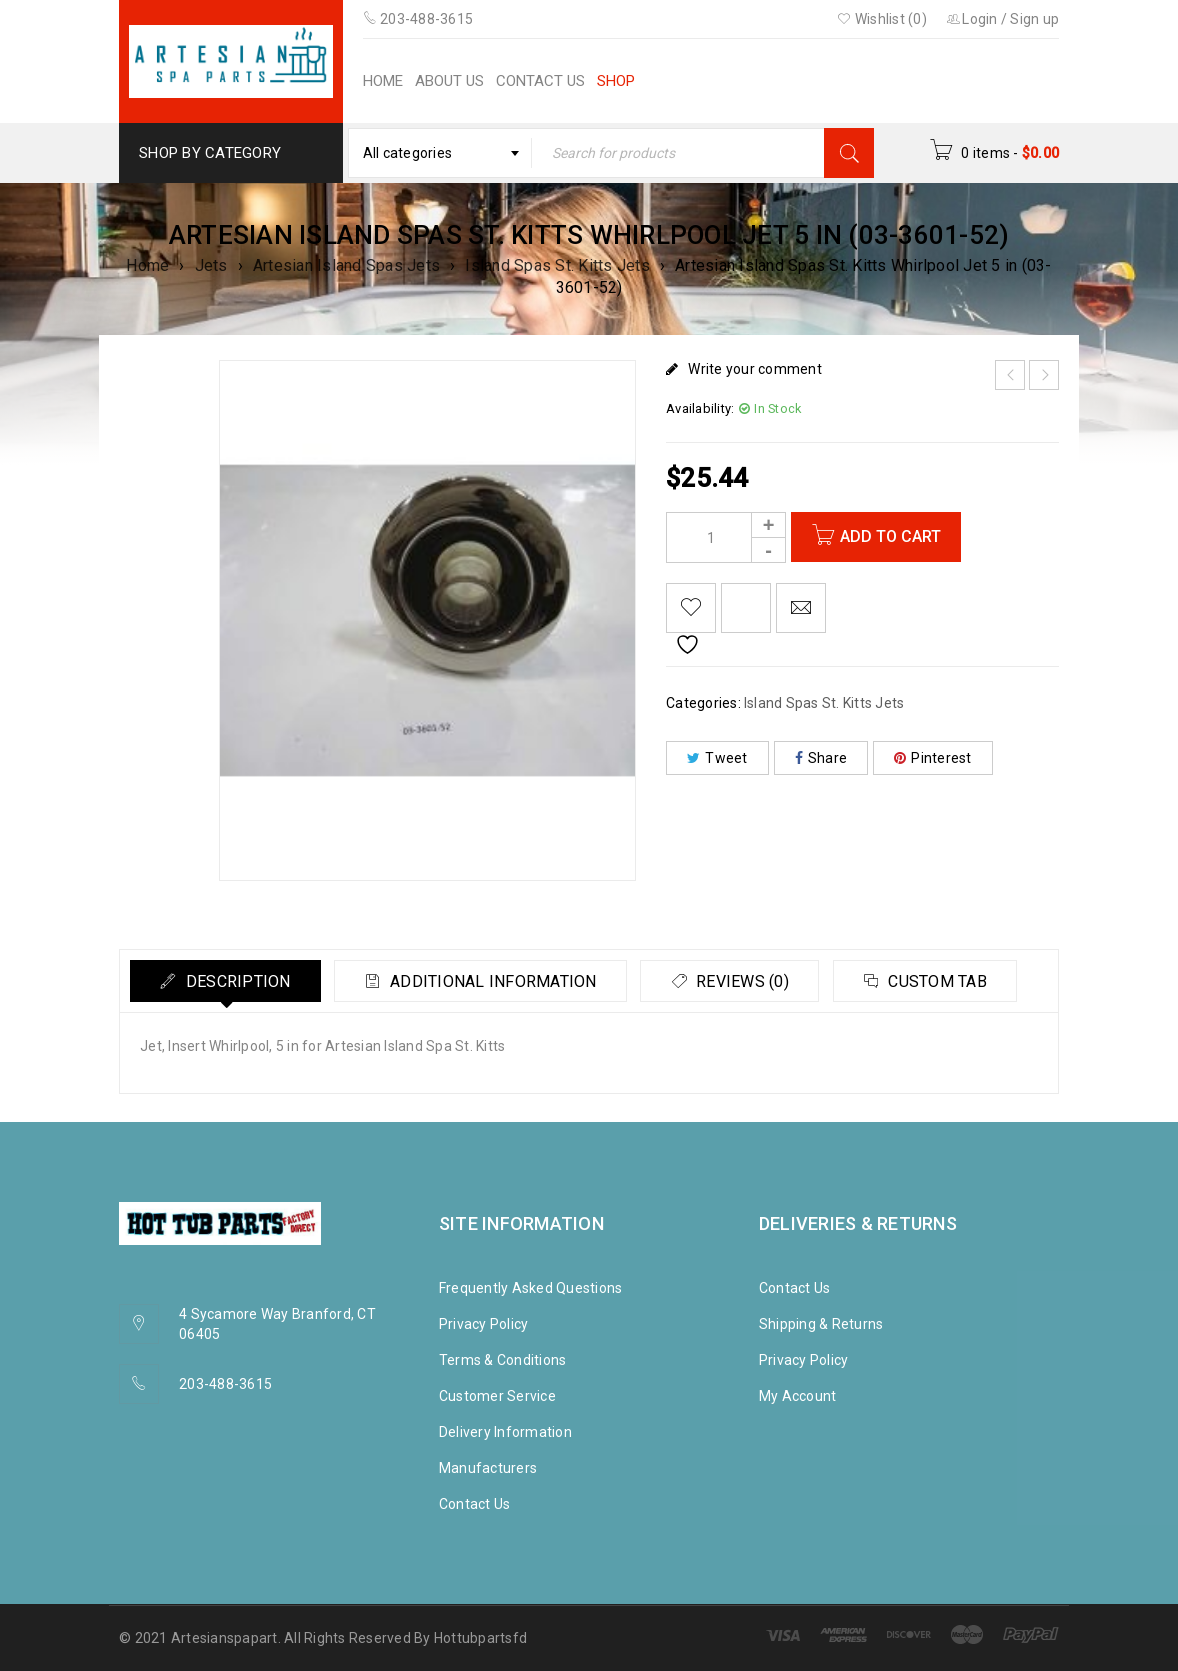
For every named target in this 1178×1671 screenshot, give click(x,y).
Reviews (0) (743, 981)
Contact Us (475, 1504)
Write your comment (755, 369)
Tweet (717, 758)
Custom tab (940, 981)
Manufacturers (488, 1468)
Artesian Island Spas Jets (346, 265)
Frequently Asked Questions (531, 1288)
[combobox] (440, 153)
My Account (798, 1396)
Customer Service (497, 1396)
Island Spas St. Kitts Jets (557, 265)
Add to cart (890, 536)
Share (821, 758)
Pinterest (933, 758)
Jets (211, 265)
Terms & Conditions (503, 1360)
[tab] (226, 981)
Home (147, 265)
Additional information (493, 981)
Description (236, 981)
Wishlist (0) (882, 19)
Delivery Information (505, 1432)
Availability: (700, 408)
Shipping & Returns (821, 1324)
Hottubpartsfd (480, 1638)
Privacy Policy (484, 1324)
